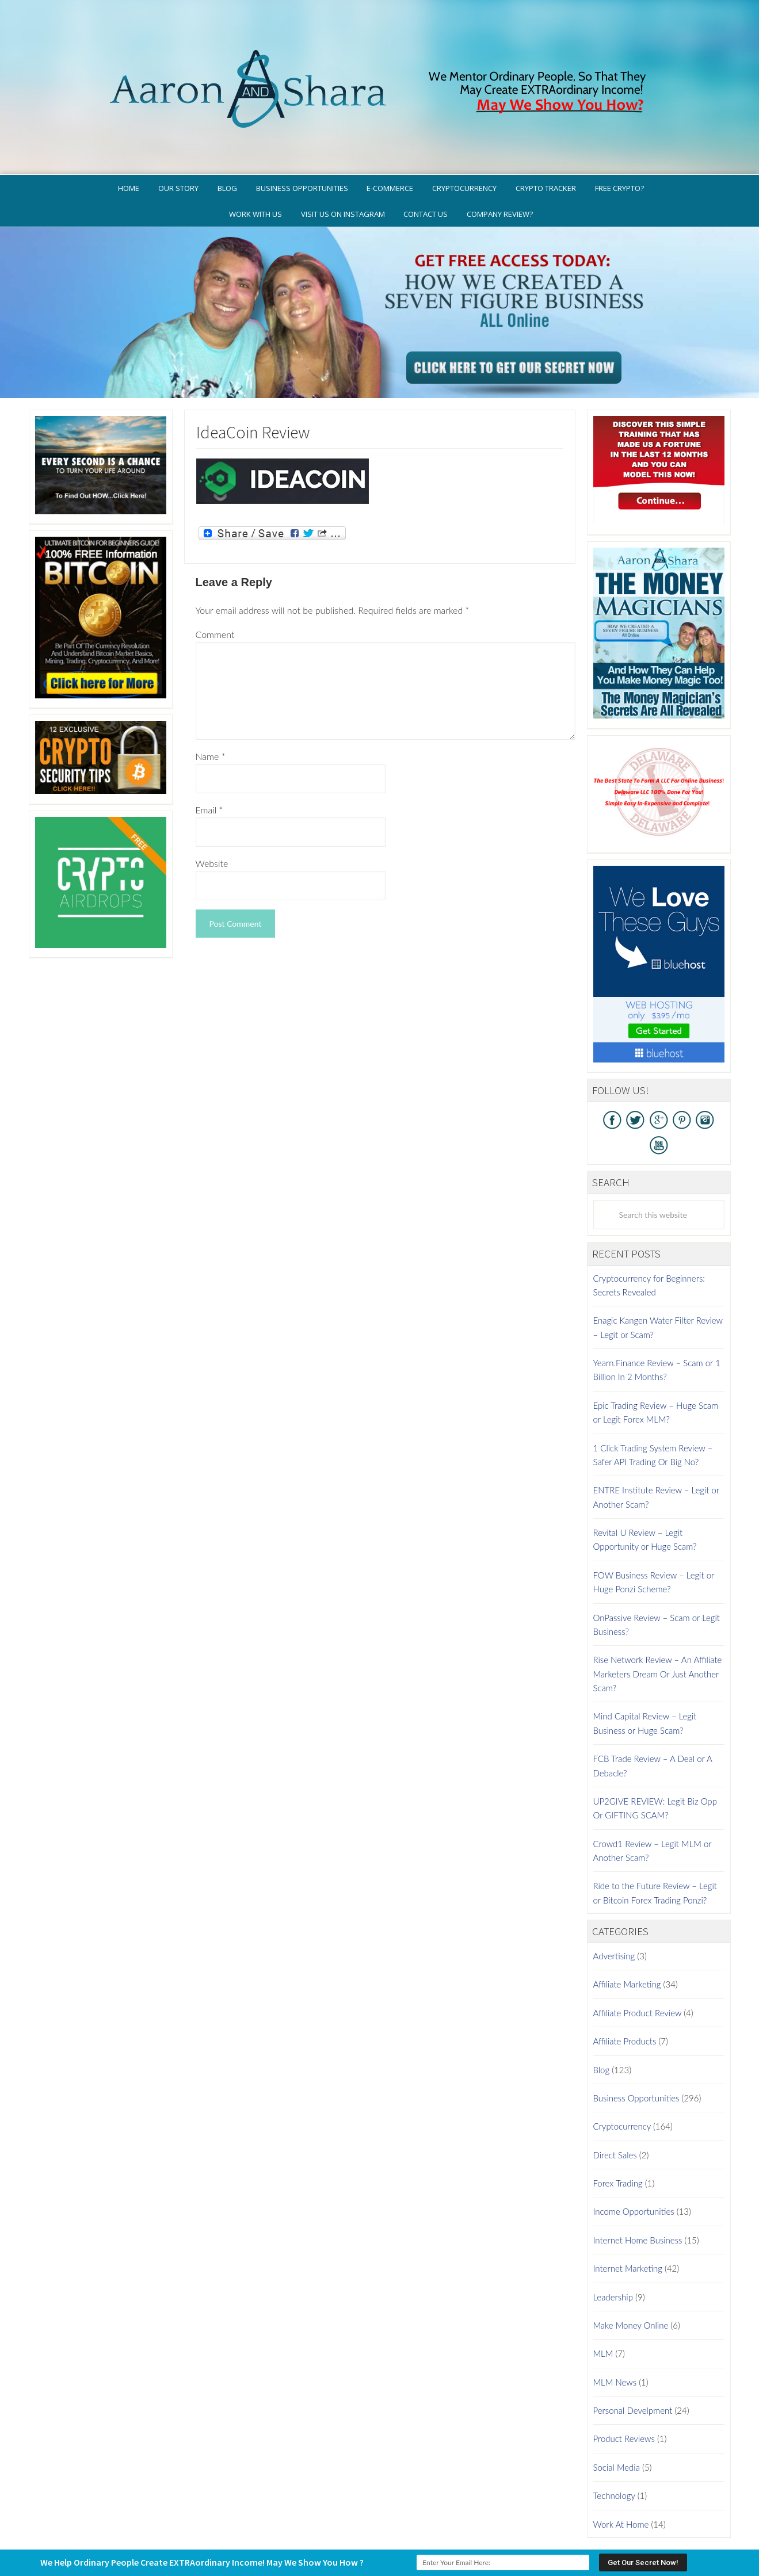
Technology (614, 2448)
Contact (636, 2521)
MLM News (615, 2334)
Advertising (614, 1908)
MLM (603, 2305)
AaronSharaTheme (344, 2538)
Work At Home (621, 2476)
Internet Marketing (627, 2220)
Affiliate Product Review (637, 1964)
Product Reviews (624, 2391)
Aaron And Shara (380, 50)
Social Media (616, 2419)
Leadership (613, 2249)
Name (211, 707)
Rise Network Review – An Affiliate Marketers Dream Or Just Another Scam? (657, 1626)
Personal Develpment (633, 2362)
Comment (215, 585)
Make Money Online (631, 2277)
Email (209, 761)
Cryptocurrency (622, 2078)
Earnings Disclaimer (570, 2521)
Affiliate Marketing (627, 1936)
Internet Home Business (637, 2192)
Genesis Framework (412, 2538)
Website (212, 814)
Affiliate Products (625, 1993)
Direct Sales (615, 2106)
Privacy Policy (432, 2521)
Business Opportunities (636, 2049)
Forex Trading (618, 2135)
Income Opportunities (633, 2163)
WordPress (463, 2538)
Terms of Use (495, 2521)
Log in (493, 2538)
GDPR (384, 2521)
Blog (601, 2021)
